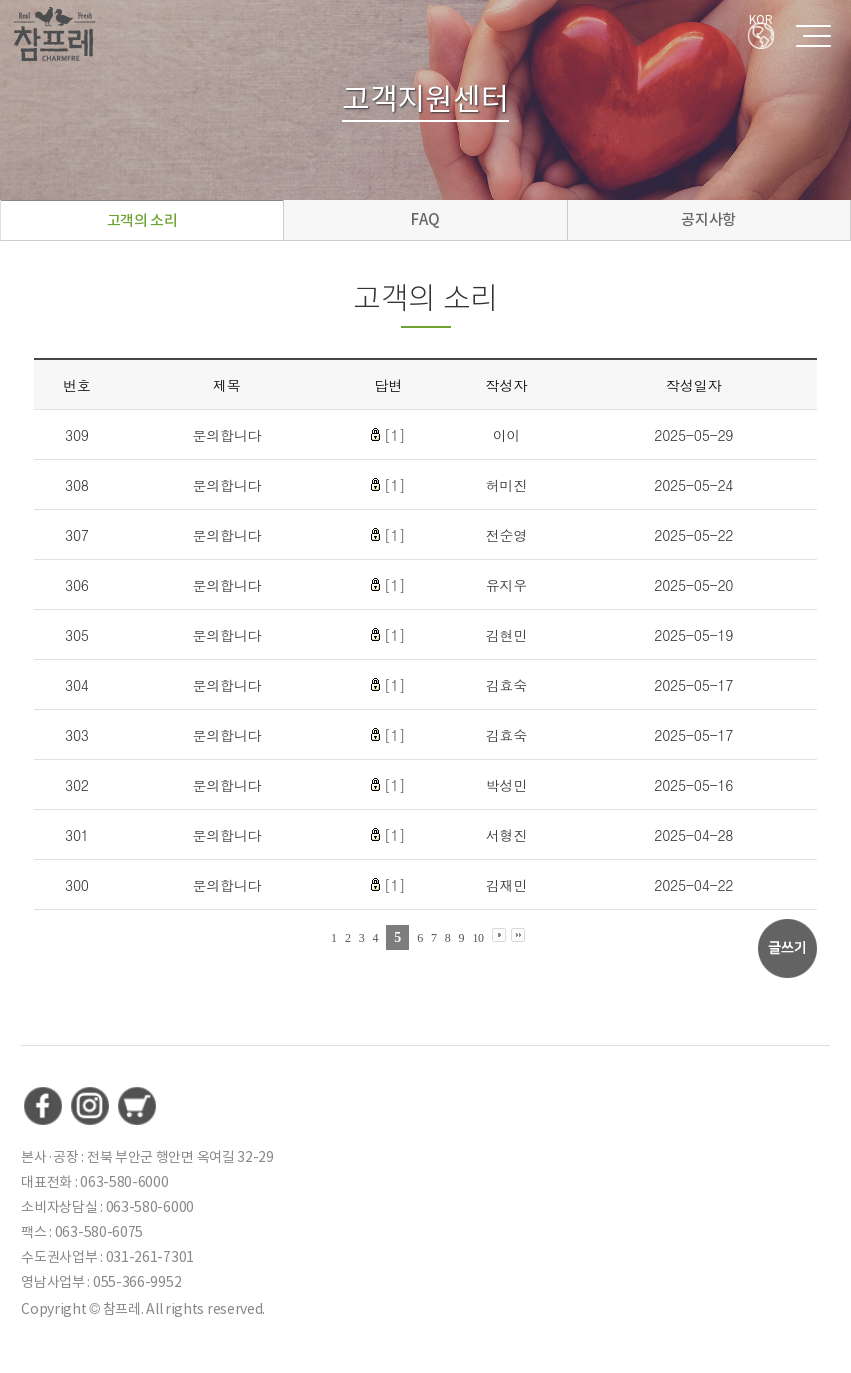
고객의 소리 (142, 220)
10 (477, 938)
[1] (394, 435)
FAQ (425, 219)
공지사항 (708, 219)
